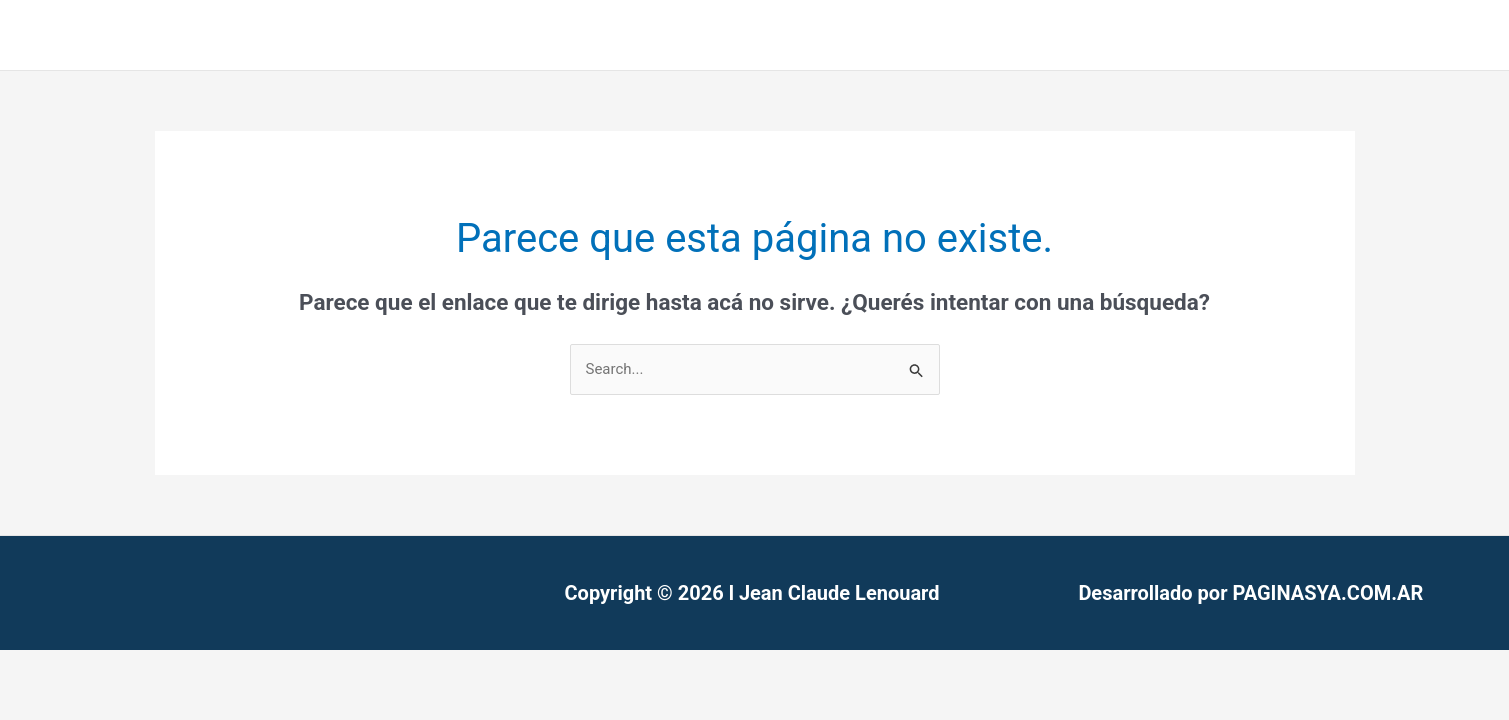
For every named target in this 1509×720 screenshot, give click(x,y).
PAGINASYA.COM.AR (1327, 593)
